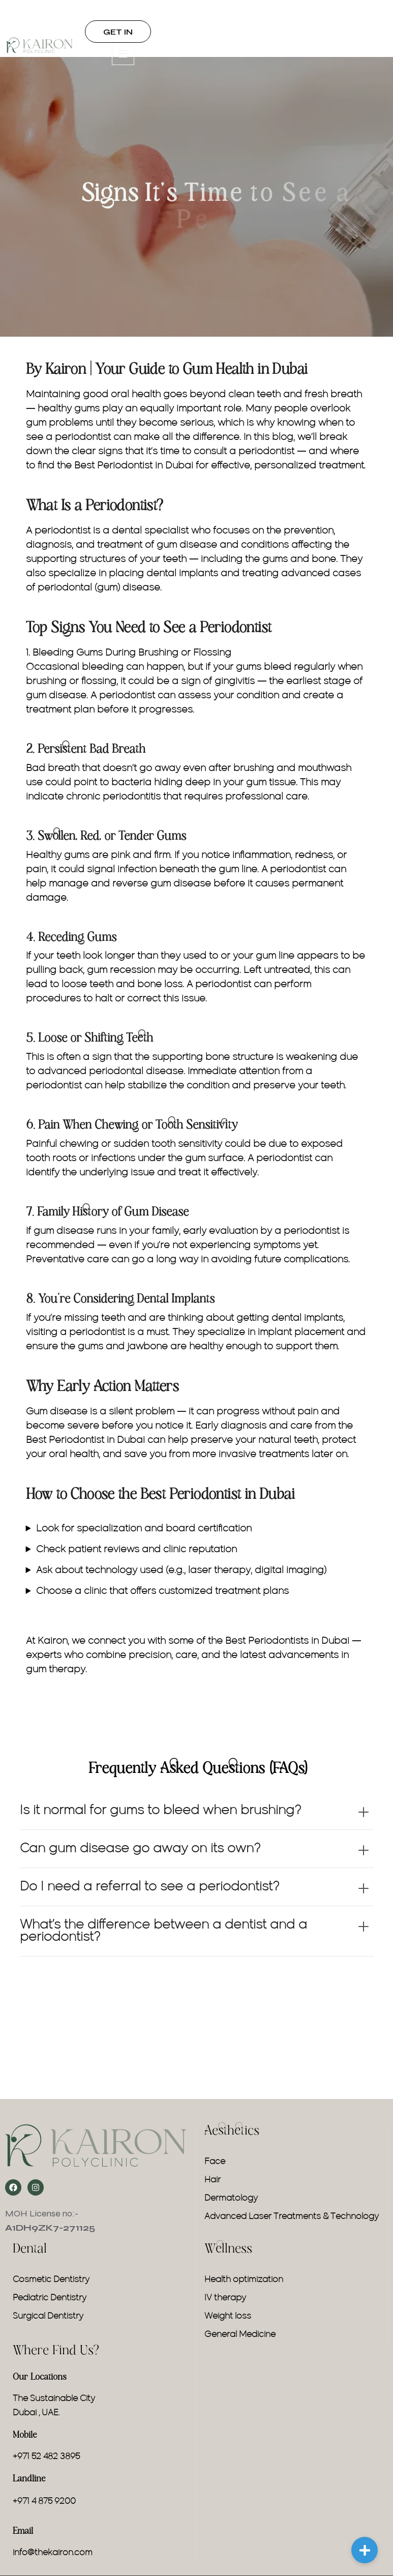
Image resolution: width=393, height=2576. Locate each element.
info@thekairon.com (53, 2553)
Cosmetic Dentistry (51, 2280)
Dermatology (231, 2199)
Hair (212, 2180)
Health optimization (243, 2280)
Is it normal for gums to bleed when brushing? (160, 1810)
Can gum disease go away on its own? (140, 1849)
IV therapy (225, 2298)
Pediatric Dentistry (49, 2298)
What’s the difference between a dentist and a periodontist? (163, 1931)
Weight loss (227, 2317)
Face (214, 2162)
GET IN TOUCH (118, 35)
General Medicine (240, 2335)
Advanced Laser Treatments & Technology (291, 2217)
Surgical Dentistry (48, 2317)
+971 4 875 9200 (44, 2502)
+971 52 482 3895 (46, 2457)
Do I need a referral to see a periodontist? (149, 1887)
